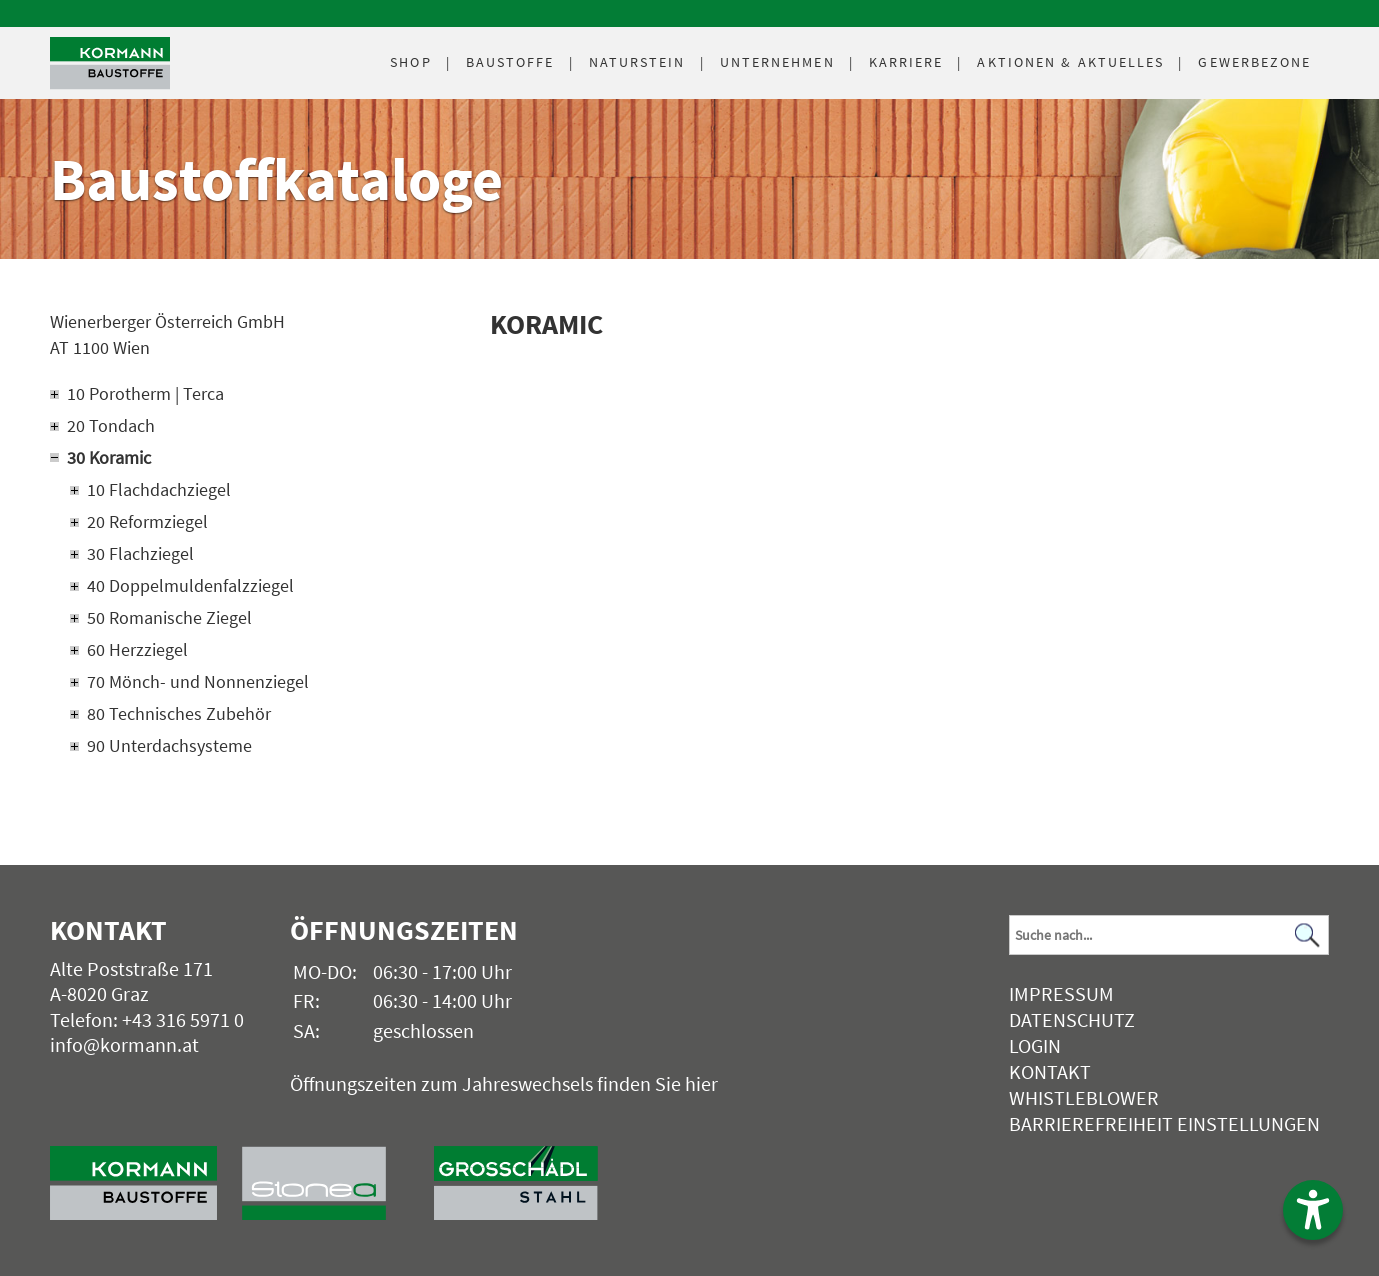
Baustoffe (510, 62)
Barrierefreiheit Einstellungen (1164, 1123)
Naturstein (637, 62)
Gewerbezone (1254, 62)
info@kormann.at (124, 1044)
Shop (410, 62)
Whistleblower (1084, 1097)
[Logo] (110, 63)
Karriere (906, 62)
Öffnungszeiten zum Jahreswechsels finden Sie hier (504, 1083)
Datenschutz (1072, 1019)
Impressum (1061, 993)
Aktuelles (1070, 62)
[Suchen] (1308, 935)
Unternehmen (777, 62)
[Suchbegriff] (1169, 935)
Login (1035, 1045)
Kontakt (1050, 1071)
